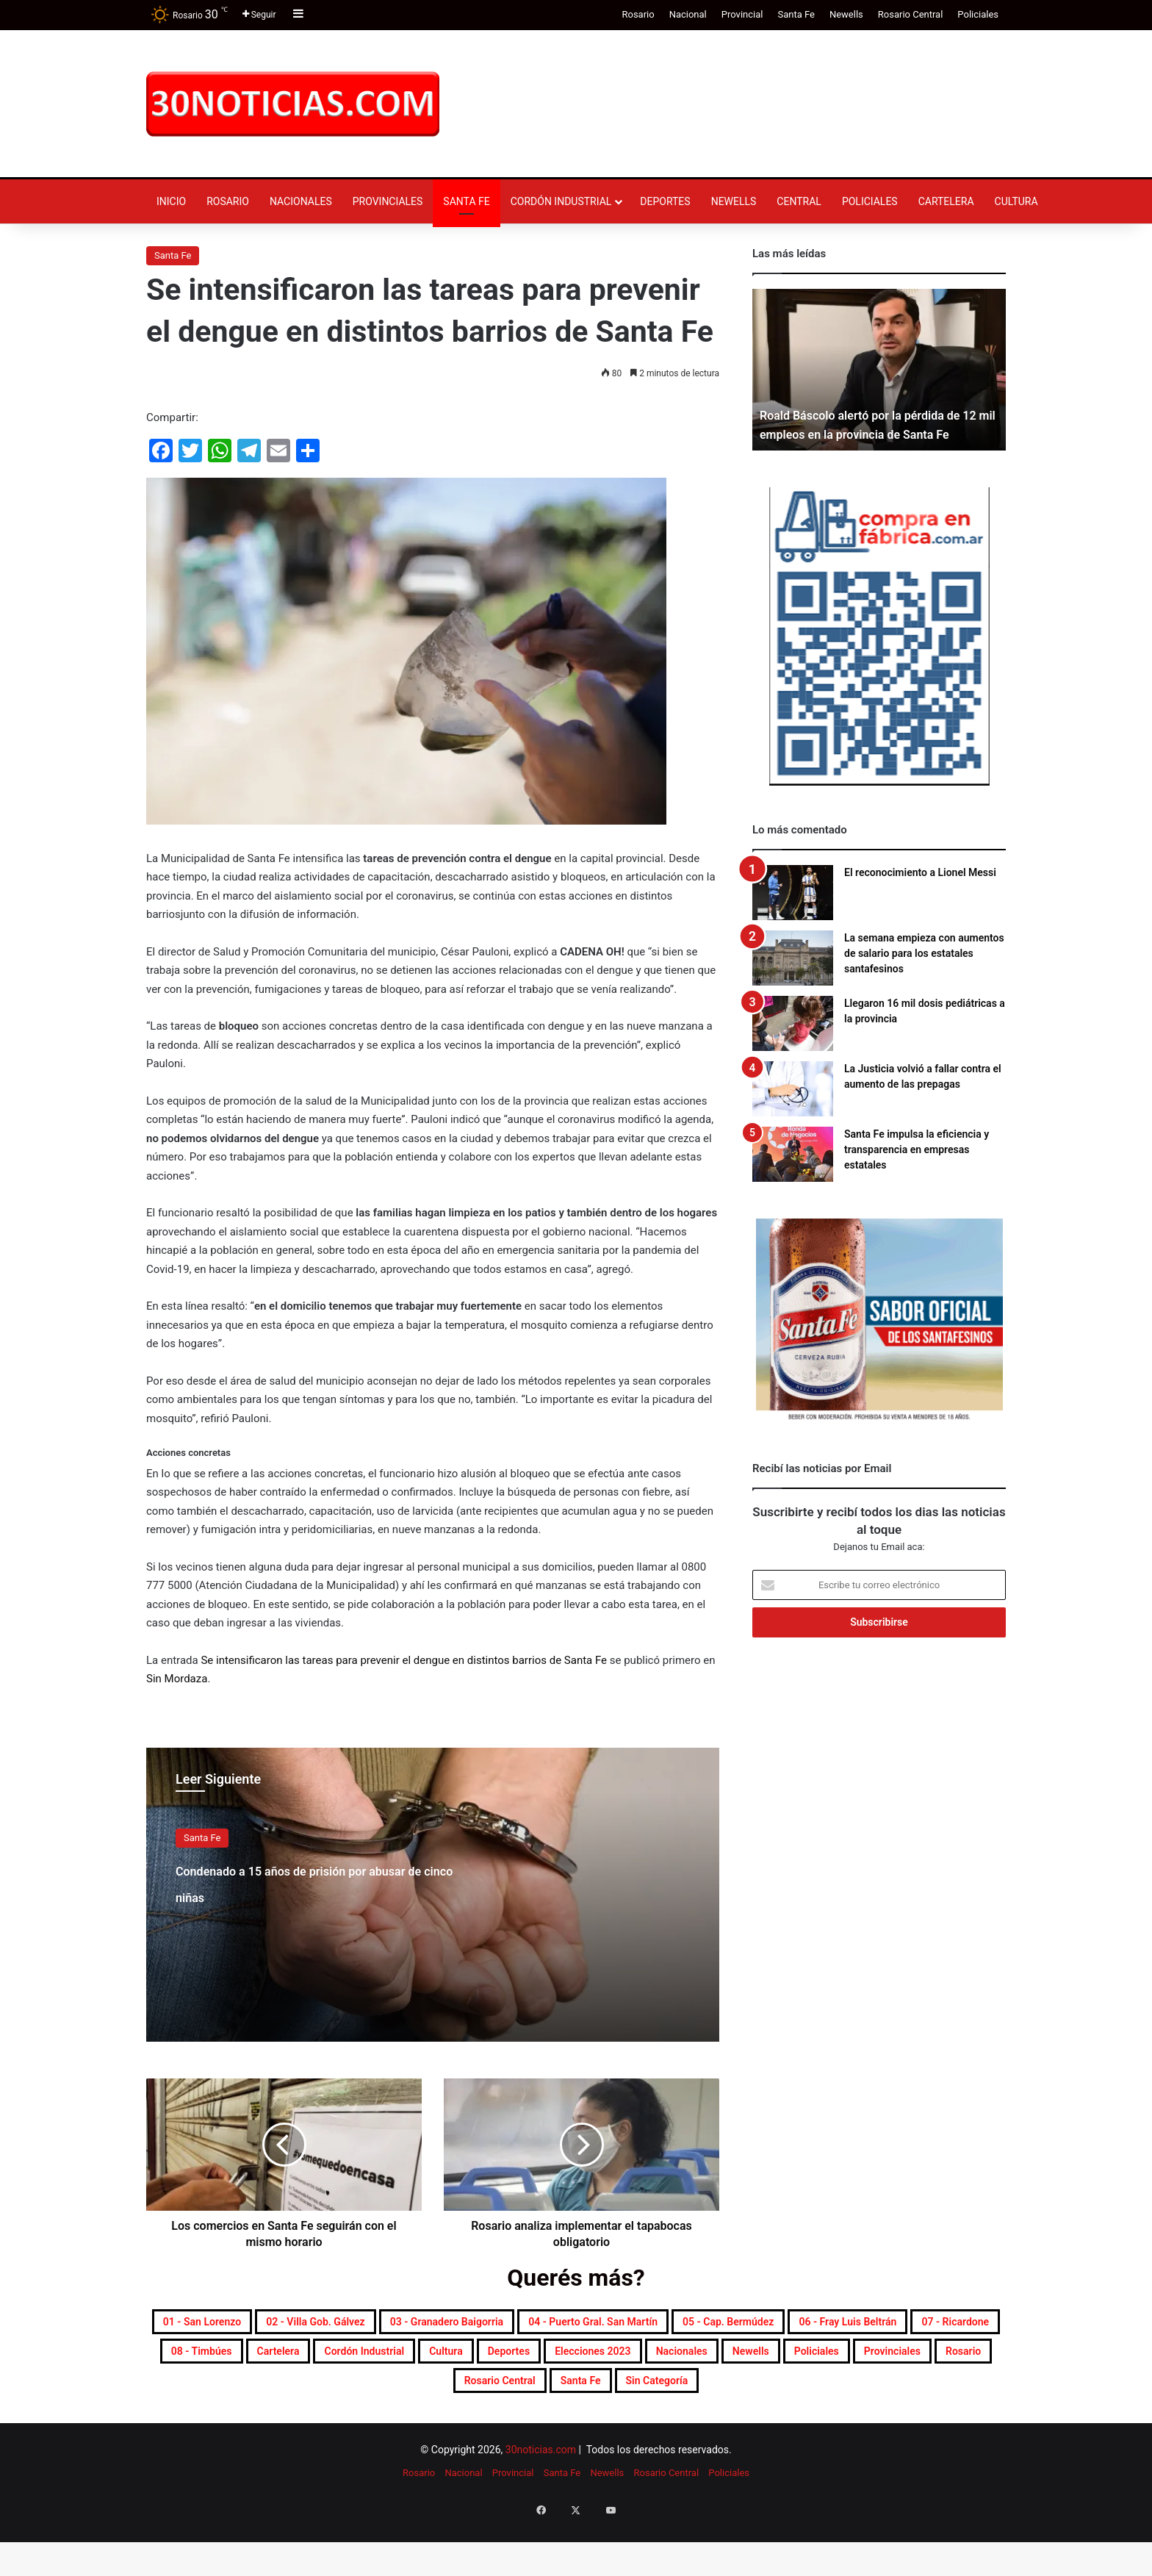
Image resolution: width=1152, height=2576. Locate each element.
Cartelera (946, 201)
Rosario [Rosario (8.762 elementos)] (922, 2395)
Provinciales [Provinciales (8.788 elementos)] (827, 2395)
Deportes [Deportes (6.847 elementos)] (311, 2395)
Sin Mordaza (176, 1678)
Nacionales (301, 201)
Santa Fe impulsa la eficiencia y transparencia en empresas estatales (916, 1149)
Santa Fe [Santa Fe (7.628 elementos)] (582, 2430)
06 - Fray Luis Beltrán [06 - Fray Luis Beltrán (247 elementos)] (419, 2360)
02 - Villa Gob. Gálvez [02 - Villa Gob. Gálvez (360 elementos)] (444, 2324)
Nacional (688, 14)
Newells (846, 14)
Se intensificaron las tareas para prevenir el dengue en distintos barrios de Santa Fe (404, 1660)
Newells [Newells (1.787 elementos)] (638, 2395)
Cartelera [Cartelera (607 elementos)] (789, 2360)
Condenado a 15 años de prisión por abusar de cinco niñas (310, 1894)
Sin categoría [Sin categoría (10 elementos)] (685, 2430)
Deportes (665, 201)
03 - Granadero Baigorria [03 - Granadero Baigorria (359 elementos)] (624, 2324)
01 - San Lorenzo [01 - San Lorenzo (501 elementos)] (289, 2324)
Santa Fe (795, 14)
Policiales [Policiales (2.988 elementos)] (725, 2395)
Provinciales (388, 201)
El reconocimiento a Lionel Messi (920, 872)
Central (799, 201)
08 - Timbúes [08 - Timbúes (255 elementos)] (686, 2360)
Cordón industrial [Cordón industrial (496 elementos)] (906, 2360)
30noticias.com (540, 2502)
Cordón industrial (561, 201)
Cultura (1016, 201)
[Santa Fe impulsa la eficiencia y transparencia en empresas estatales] (792, 1154)
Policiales (977, 14)
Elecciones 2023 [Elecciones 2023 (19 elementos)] (425, 2395)
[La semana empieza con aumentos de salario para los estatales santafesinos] (792, 958)
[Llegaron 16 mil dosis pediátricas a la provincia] (792, 1023)
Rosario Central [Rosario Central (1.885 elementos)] (473, 2430)
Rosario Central (910, 14)
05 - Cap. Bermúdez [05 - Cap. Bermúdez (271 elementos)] (255, 2360)
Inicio (171, 201)
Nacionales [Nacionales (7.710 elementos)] (546, 2395)
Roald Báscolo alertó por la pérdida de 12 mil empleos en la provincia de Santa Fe (877, 415)
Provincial (742, 14)
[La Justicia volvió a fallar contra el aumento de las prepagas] (792, 1088)
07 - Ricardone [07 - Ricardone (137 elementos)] (565, 2360)
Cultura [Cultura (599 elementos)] (228, 2395)
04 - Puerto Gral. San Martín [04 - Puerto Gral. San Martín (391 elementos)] (827, 2324)
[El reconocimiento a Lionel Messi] (792, 892)
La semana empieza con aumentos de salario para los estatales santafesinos (924, 953)
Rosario (638, 14)
